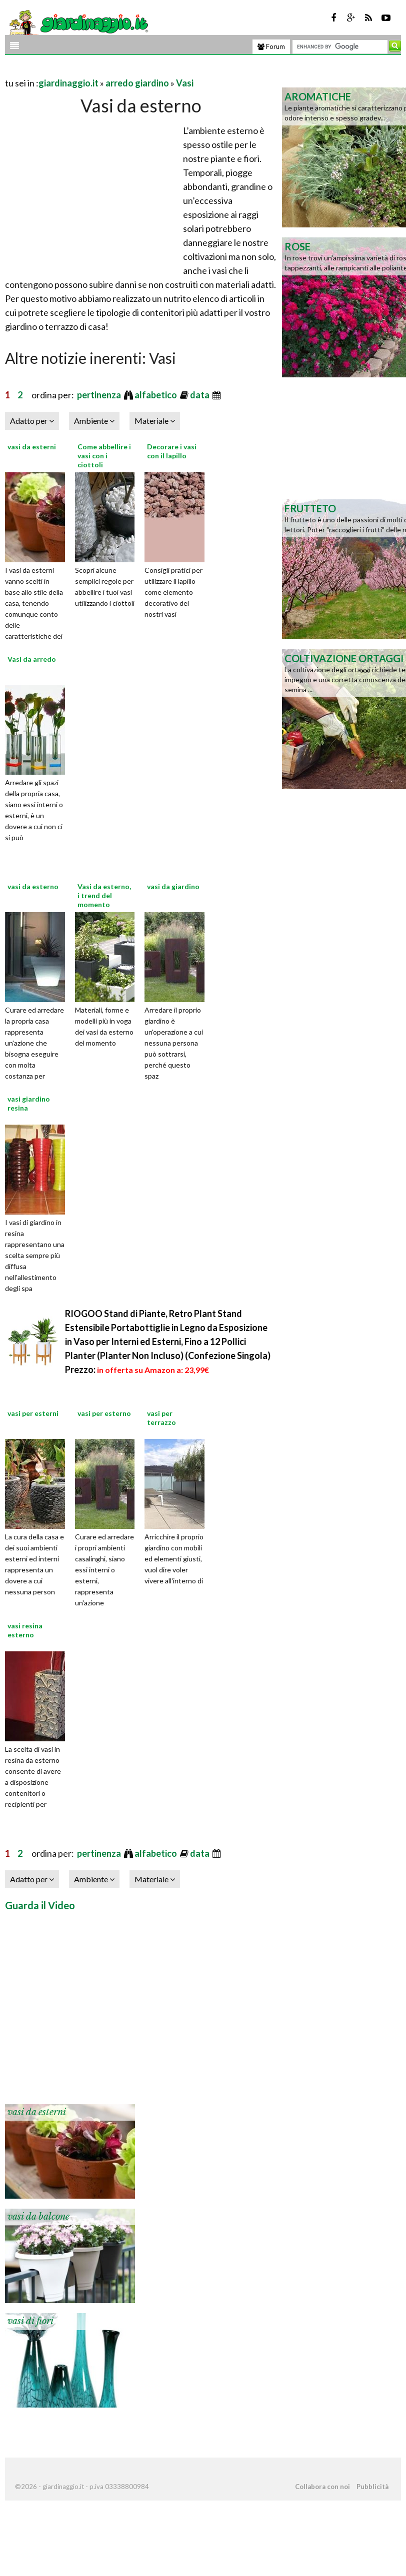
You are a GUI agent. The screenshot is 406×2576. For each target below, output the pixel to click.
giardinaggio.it (68, 82)
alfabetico (156, 394)
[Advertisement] (122, 70)
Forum (271, 46)
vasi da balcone (39, 2216)
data (200, 394)
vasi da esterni (32, 446)
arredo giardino (137, 82)
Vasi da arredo (32, 659)
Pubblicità (372, 2487)
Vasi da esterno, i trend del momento (104, 895)
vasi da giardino (173, 886)
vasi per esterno (104, 1413)
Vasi (185, 82)
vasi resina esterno (25, 1630)
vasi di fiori (31, 2321)
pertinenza (99, 394)
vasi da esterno (33, 886)
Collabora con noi (322, 2487)
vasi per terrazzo (161, 1417)
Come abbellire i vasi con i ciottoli (104, 455)
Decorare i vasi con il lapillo (171, 451)
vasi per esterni (33, 1413)
